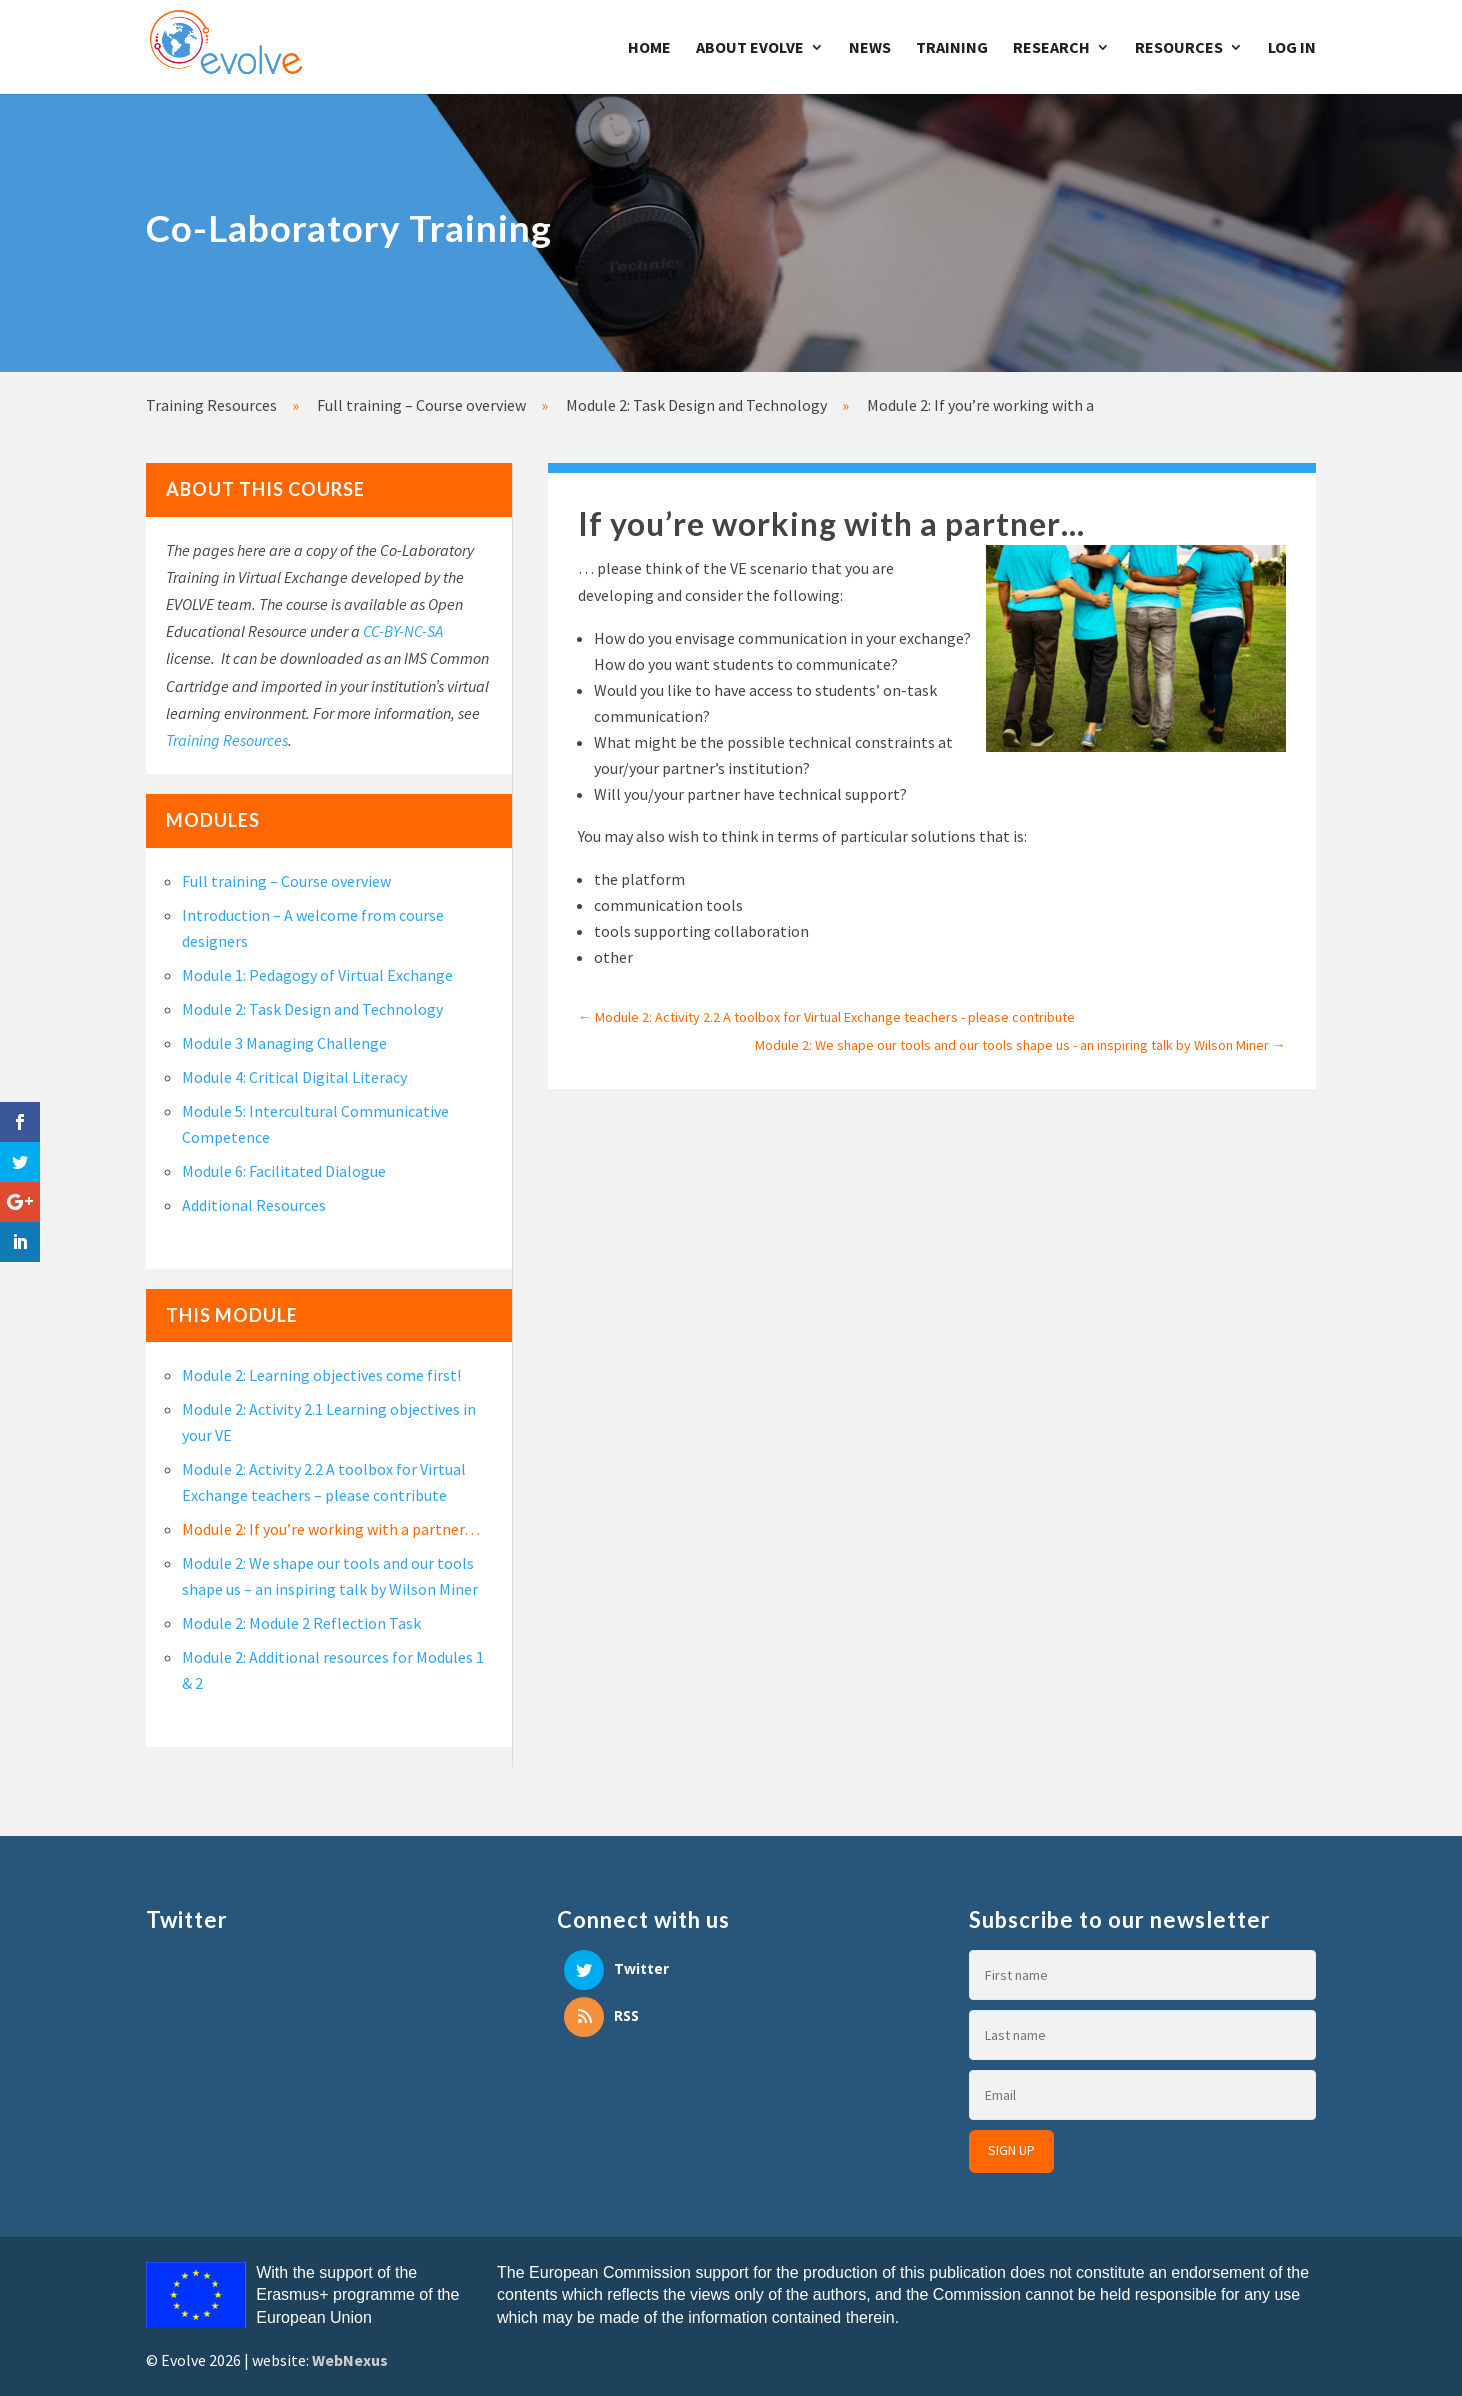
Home (649, 48)
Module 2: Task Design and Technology (312, 1009)
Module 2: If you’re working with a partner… (331, 1529)
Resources (1179, 48)
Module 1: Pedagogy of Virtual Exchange (317, 975)
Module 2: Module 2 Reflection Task (301, 1623)
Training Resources (227, 740)
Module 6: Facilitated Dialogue (284, 1171)
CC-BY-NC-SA (403, 631)
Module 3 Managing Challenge (284, 1043)
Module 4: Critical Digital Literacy (294, 1077)
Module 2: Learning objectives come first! (321, 1375)
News (870, 48)
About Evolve (750, 48)
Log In (1292, 48)
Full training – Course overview (286, 881)
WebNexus (350, 2360)
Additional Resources (254, 1205)
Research (1051, 48)
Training (952, 48)
